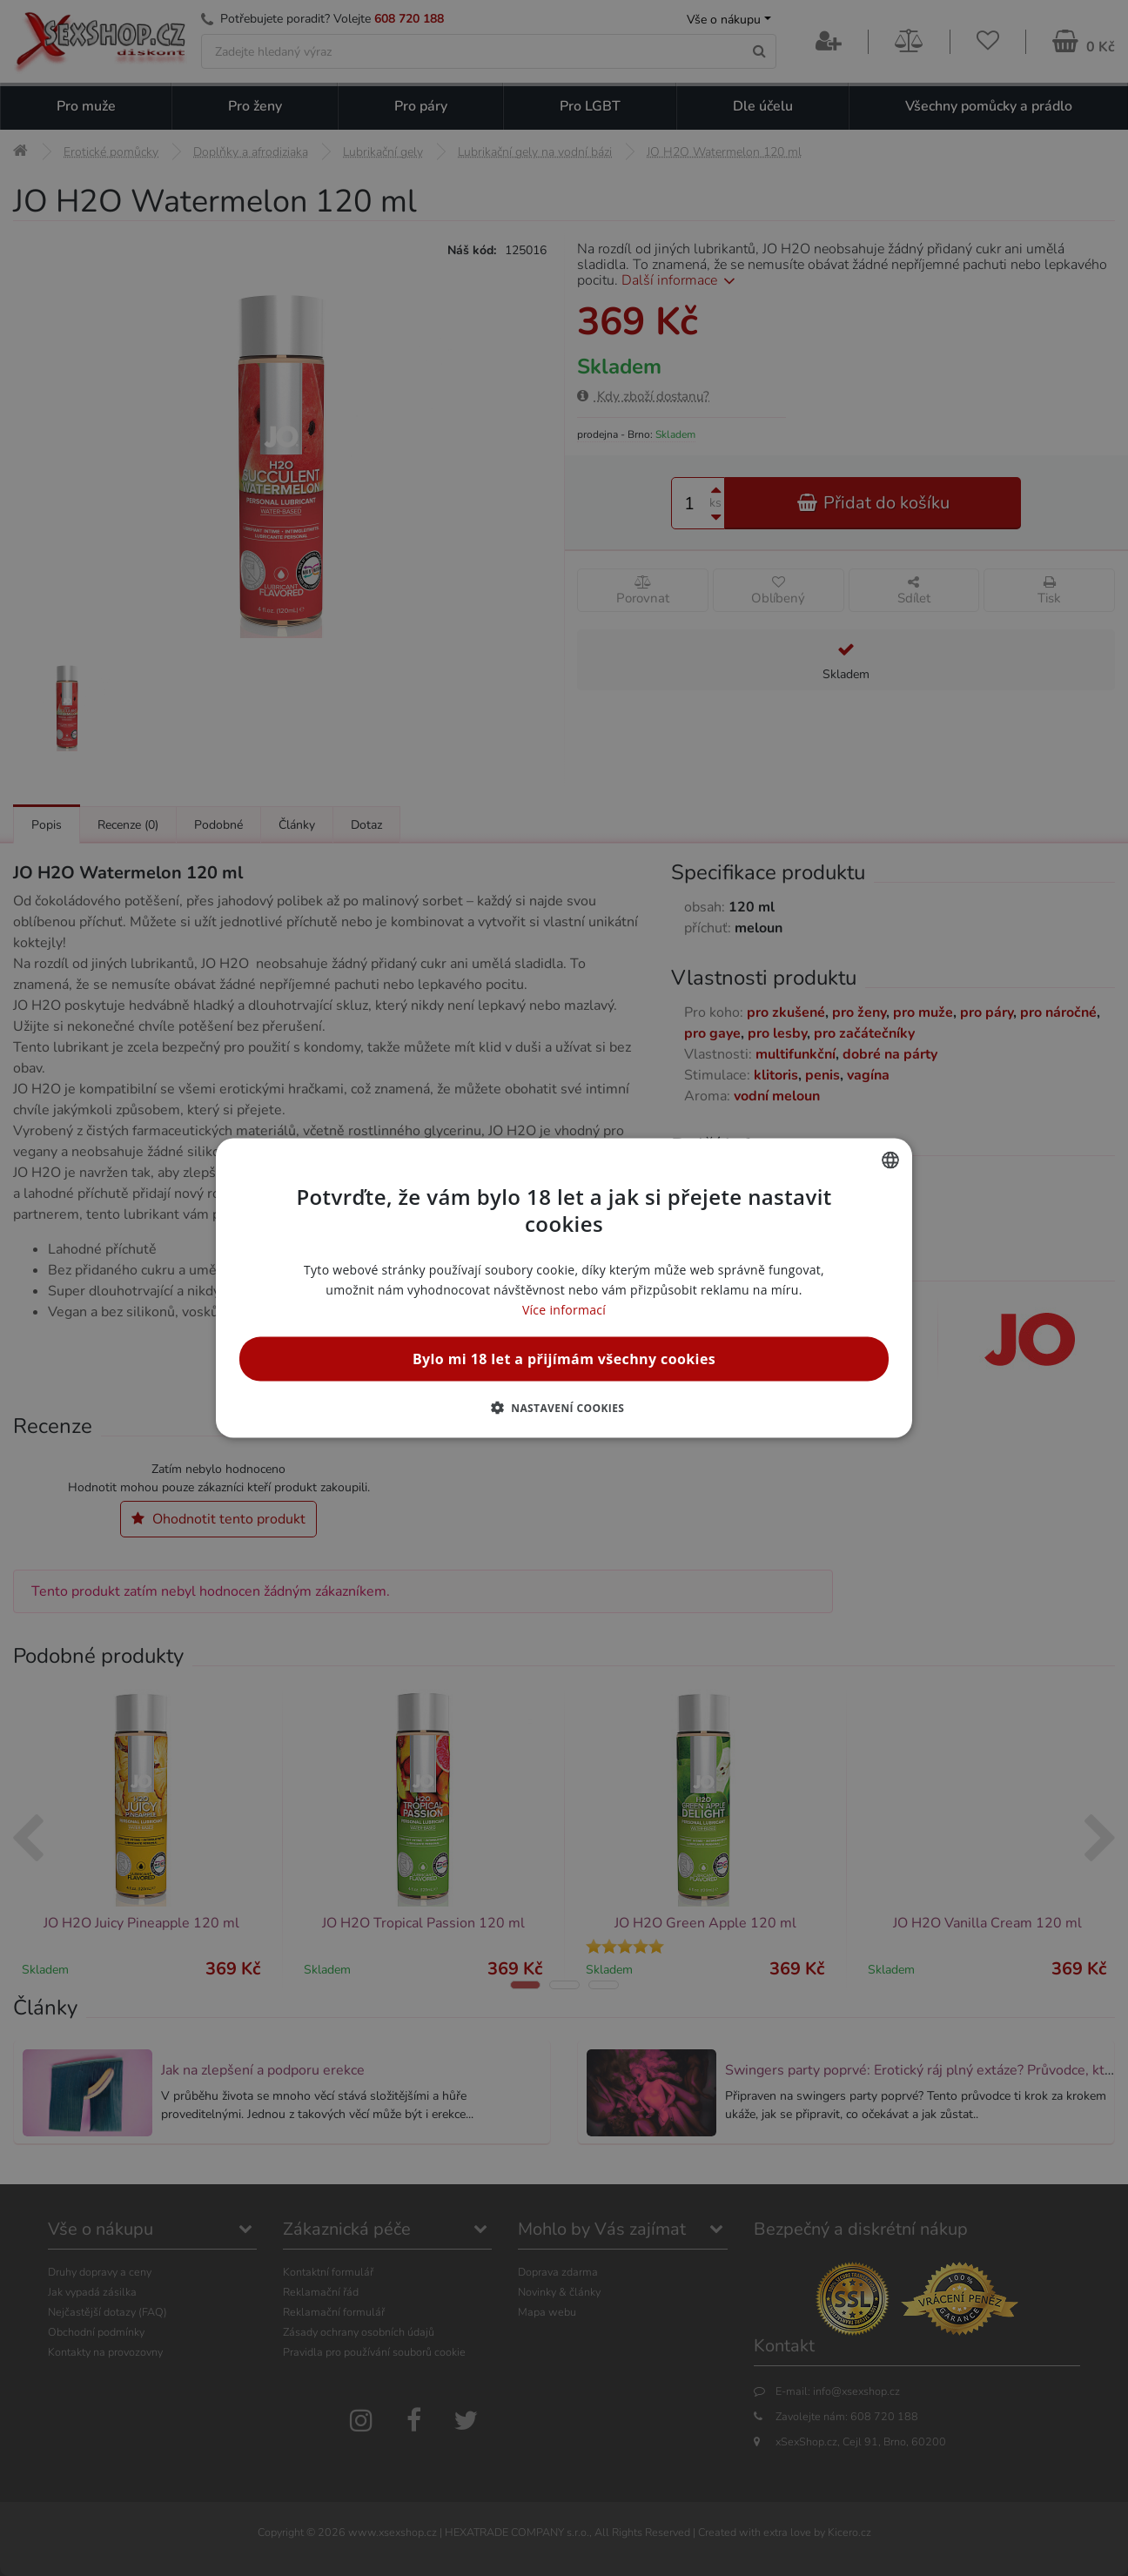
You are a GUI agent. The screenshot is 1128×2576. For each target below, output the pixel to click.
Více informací (564, 1309)
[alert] (564, 1288)
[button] (564, 1407)
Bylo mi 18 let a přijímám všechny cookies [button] (564, 1359)
